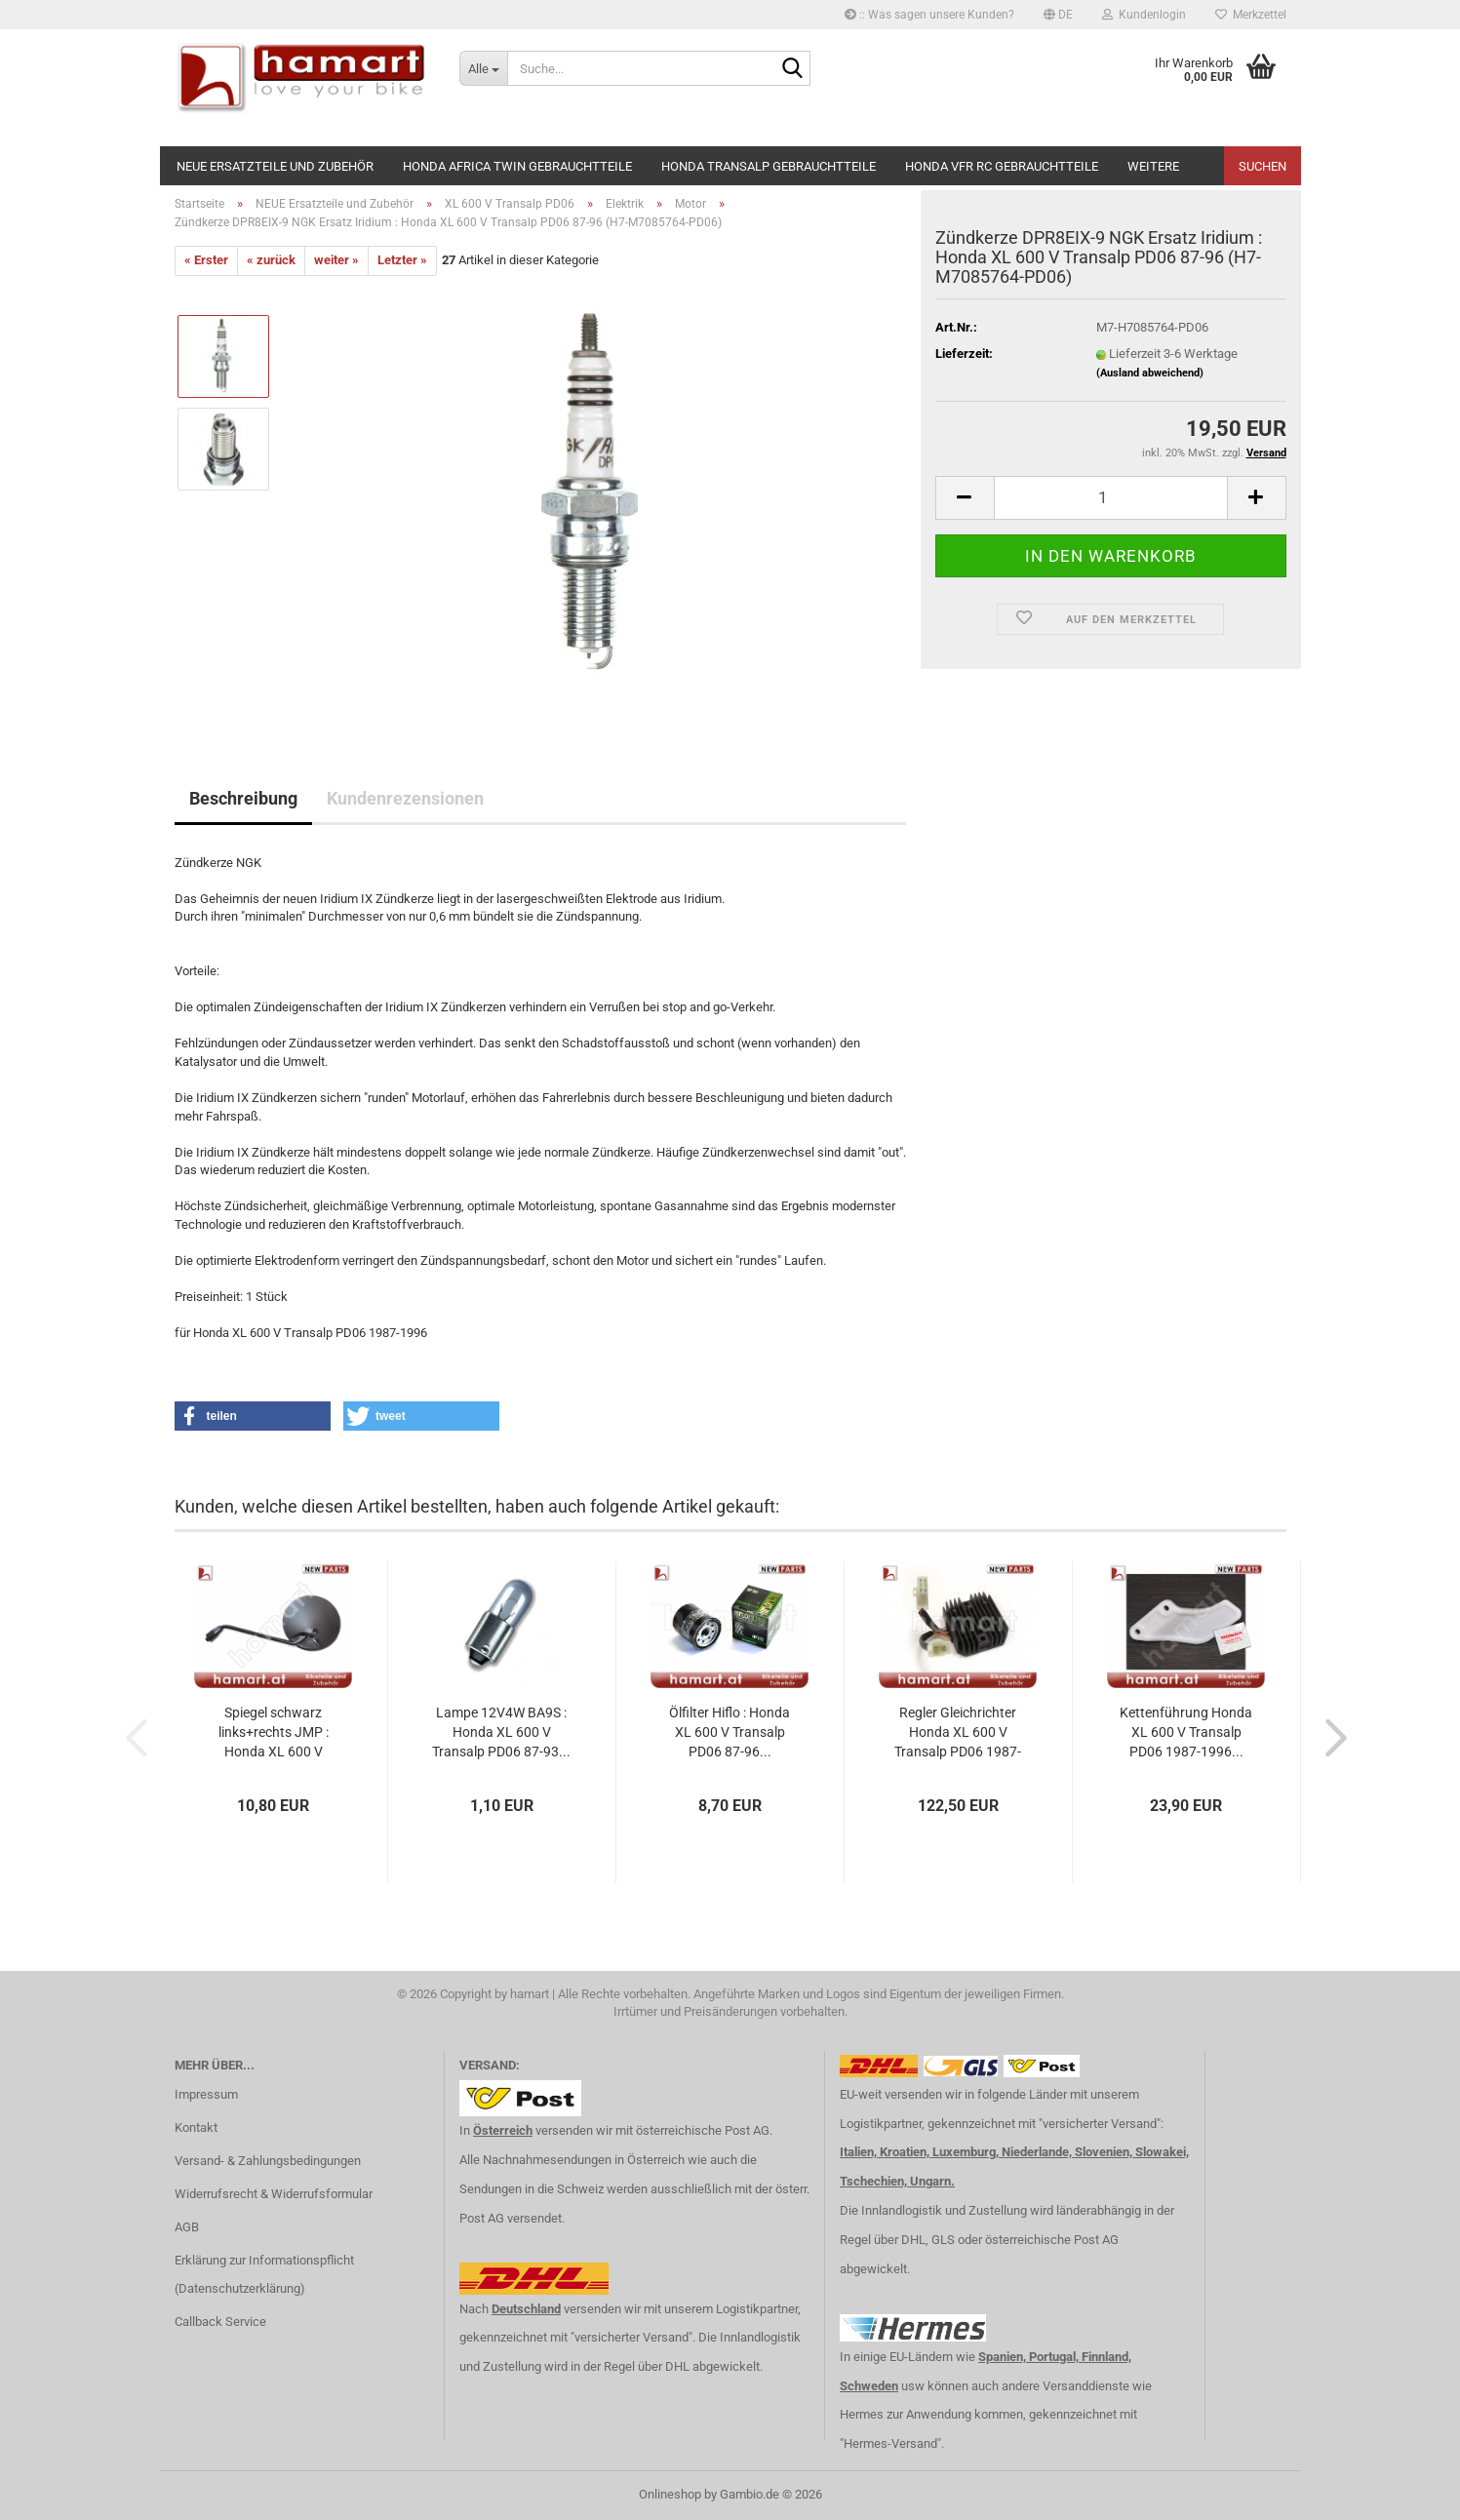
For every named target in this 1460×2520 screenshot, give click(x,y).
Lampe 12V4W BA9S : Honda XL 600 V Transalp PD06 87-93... (501, 1732)
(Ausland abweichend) (1150, 373)
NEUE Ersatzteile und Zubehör (275, 166)
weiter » (336, 260)
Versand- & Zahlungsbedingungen (268, 2160)
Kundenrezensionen (405, 798)
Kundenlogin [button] (1144, 14)
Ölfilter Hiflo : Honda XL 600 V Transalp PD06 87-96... (729, 1732)
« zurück (271, 260)
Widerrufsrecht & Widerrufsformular (274, 2193)
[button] (1058, 14)
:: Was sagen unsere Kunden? (929, 14)
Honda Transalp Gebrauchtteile (768, 166)
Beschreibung (243, 798)
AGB (187, 2227)
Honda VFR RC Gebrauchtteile (1001, 166)
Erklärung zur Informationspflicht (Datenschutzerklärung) (264, 2275)
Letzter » (402, 260)
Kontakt (196, 2127)
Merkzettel (1250, 14)
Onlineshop (670, 2494)
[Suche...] (483, 68)
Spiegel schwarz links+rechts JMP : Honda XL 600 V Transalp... (273, 1733)
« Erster (206, 260)
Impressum (206, 2094)
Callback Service (220, 2321)
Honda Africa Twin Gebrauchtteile (517, 166)
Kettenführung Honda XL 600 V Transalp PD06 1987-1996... (1186, 1732)
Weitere (1153, 166)
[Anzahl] (1111, 498)
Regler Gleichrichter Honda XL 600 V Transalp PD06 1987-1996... (957, 1733)
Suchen (1262, 166)
